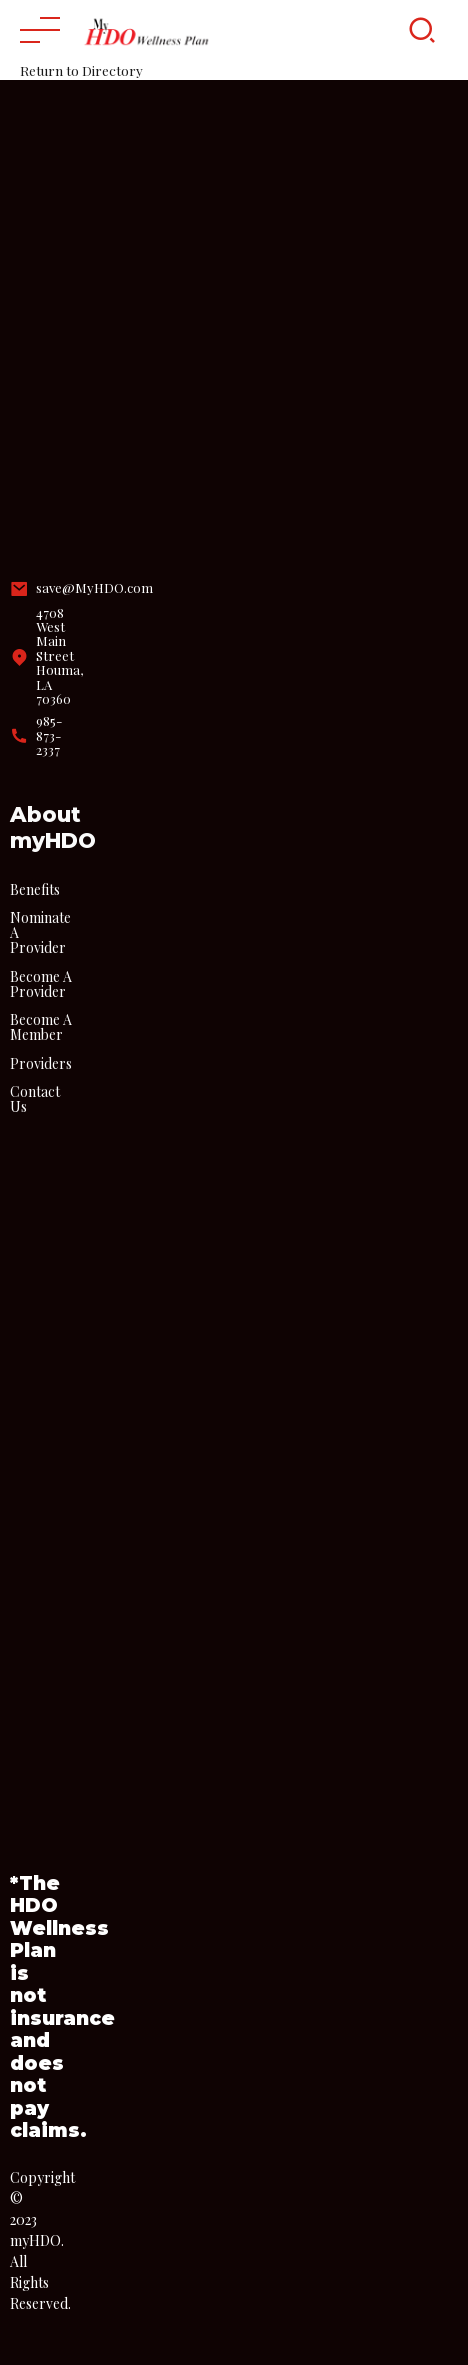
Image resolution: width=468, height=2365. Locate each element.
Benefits (35, 889)
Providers (41, 1063)
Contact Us (35, 1099)
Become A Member (41, 1027)
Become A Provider (41, 984)
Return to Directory (81, 70)
